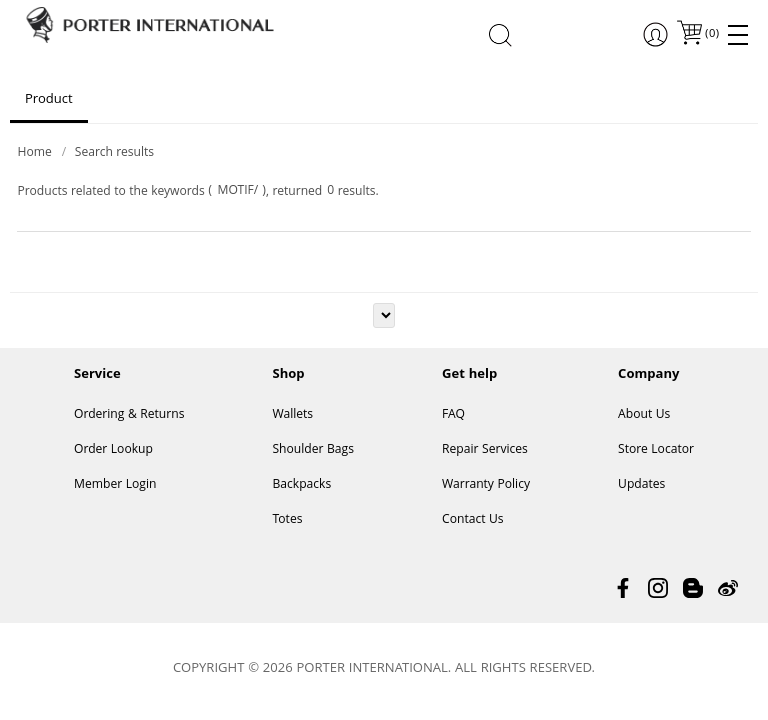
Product (49, 100)
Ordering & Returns (129, 415)
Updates (641, 485)
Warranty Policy (486, 485)
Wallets (292, 415)
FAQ (453, 415)
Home (34, 153)
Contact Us (473, 520)
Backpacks (301, 485)
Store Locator (656, 450)
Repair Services (485, 450)
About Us (644, 415)
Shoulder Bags (313, 450)
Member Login (115, 485)
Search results (114, 153)
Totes (287, 520)
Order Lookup (113, 450)
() (711, 34)
